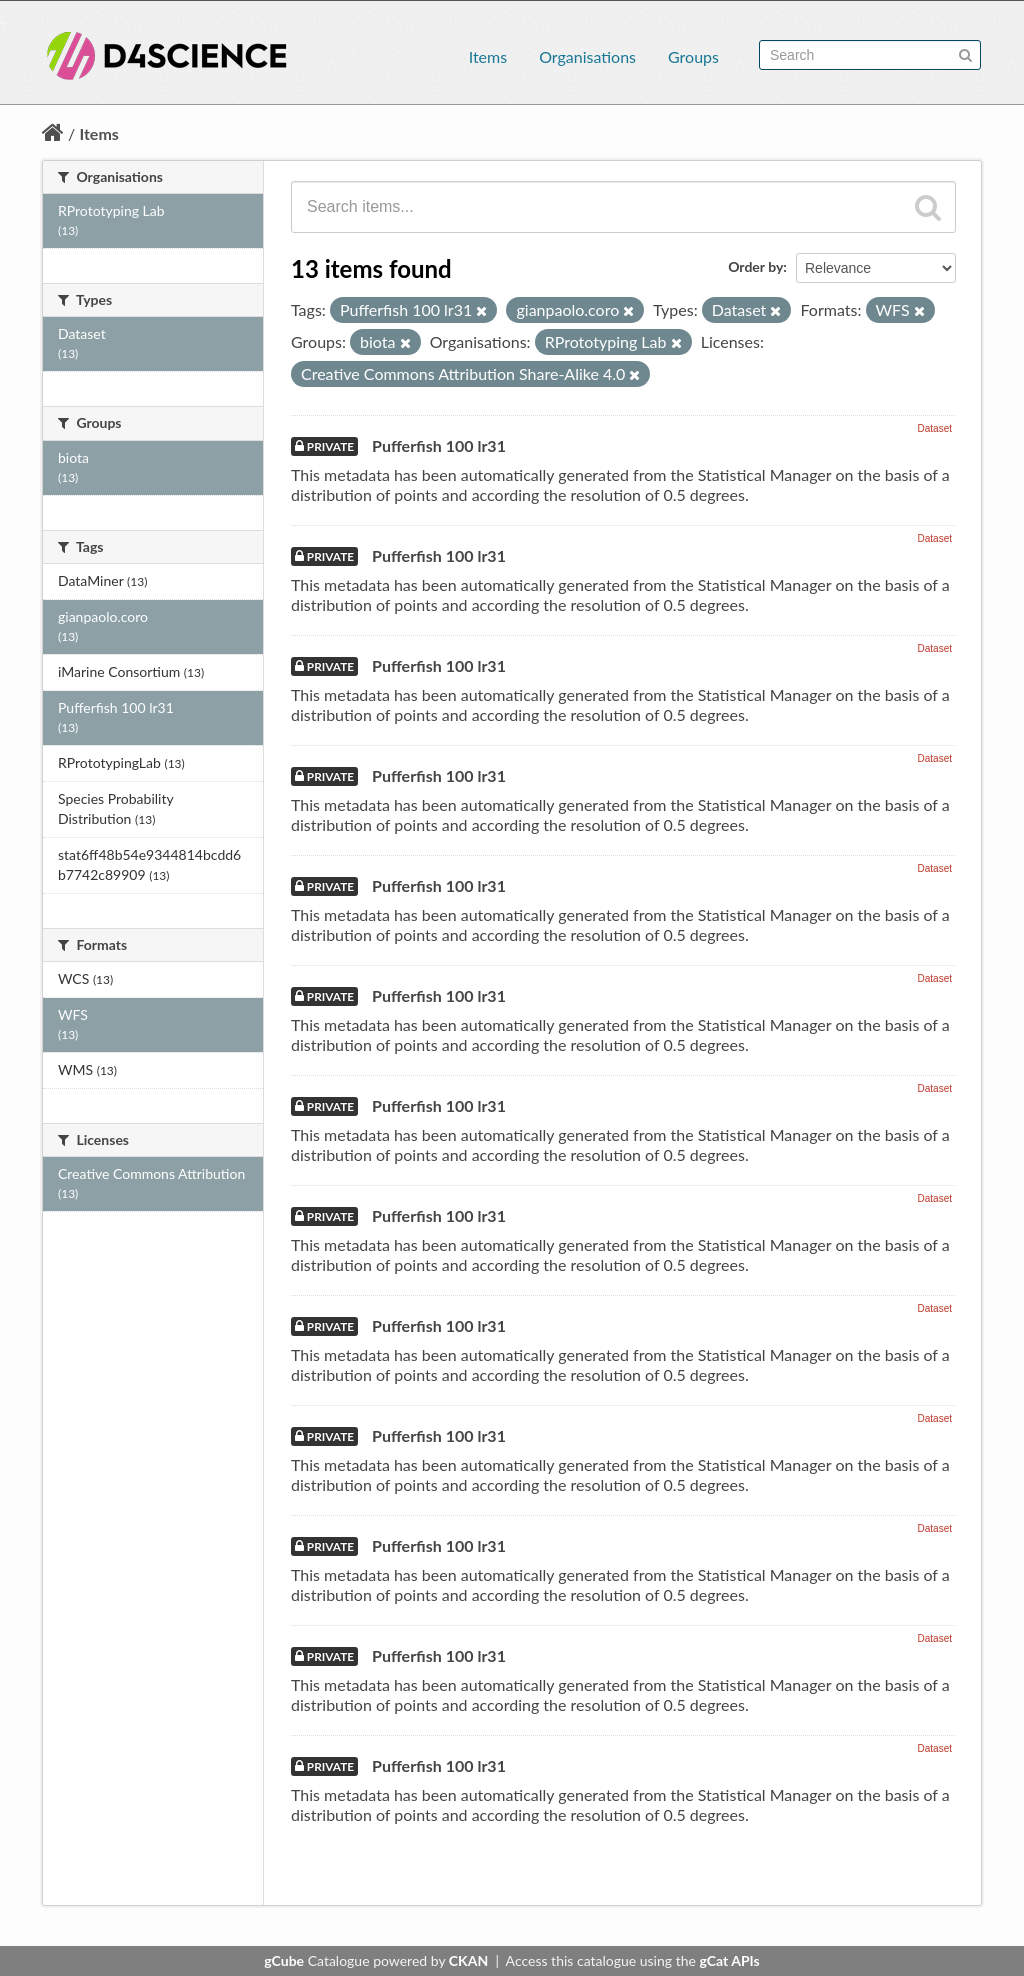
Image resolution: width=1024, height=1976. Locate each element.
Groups (693, 56)
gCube (284, 1960)
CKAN (468, 1960)
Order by (755, 266)
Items (488, 56)
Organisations (587, 56)
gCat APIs (729, 1960)
